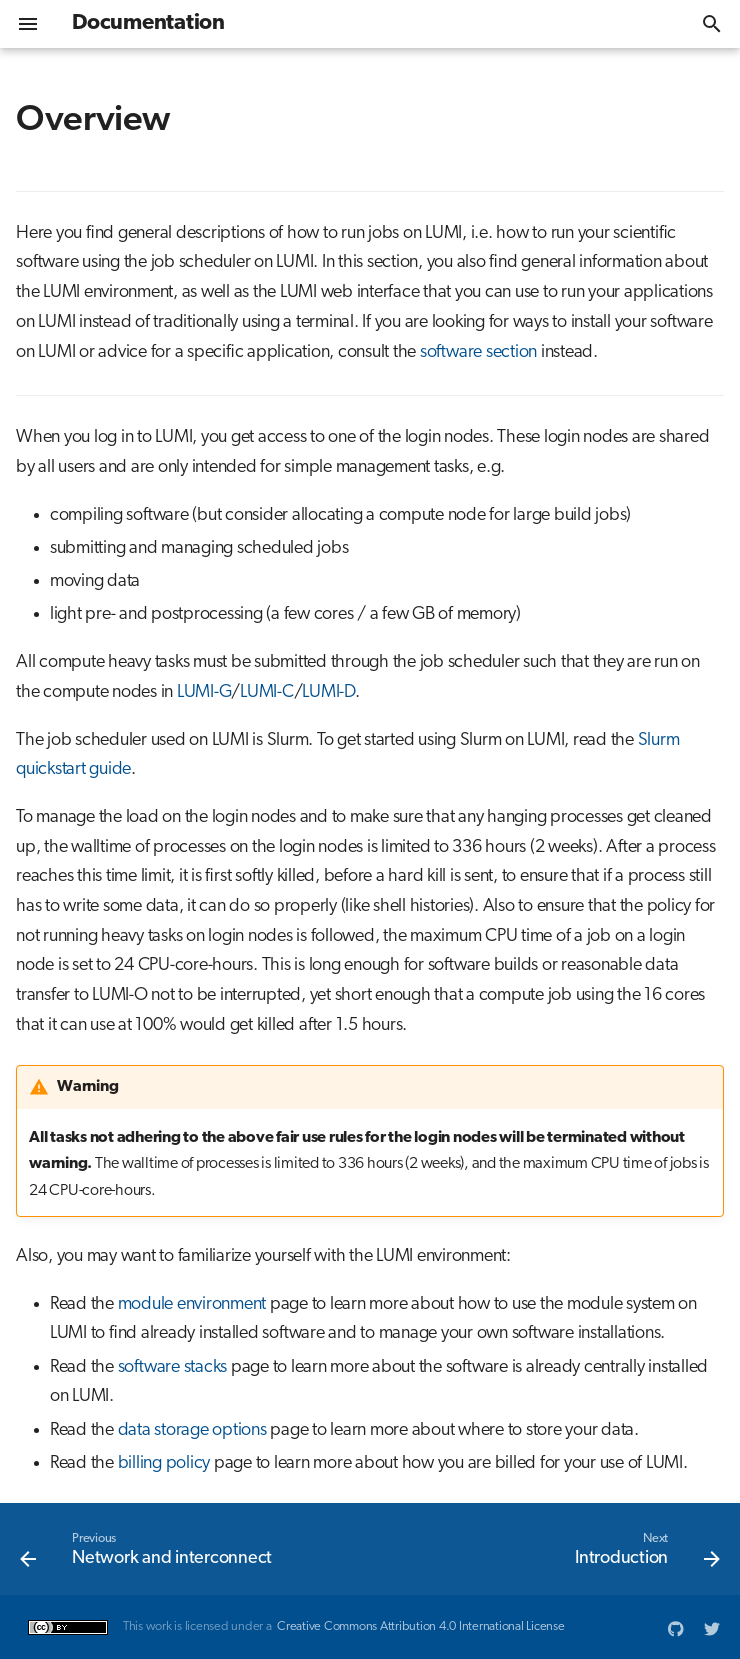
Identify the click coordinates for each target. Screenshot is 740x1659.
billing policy (164, 1463)
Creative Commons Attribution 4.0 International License (421, 1626)
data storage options (192, 1430)
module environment (192, 1304)
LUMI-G (204, 692)
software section (478, 352)
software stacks (173, 1367)
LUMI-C (267, 692)
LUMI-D (328, 692)
